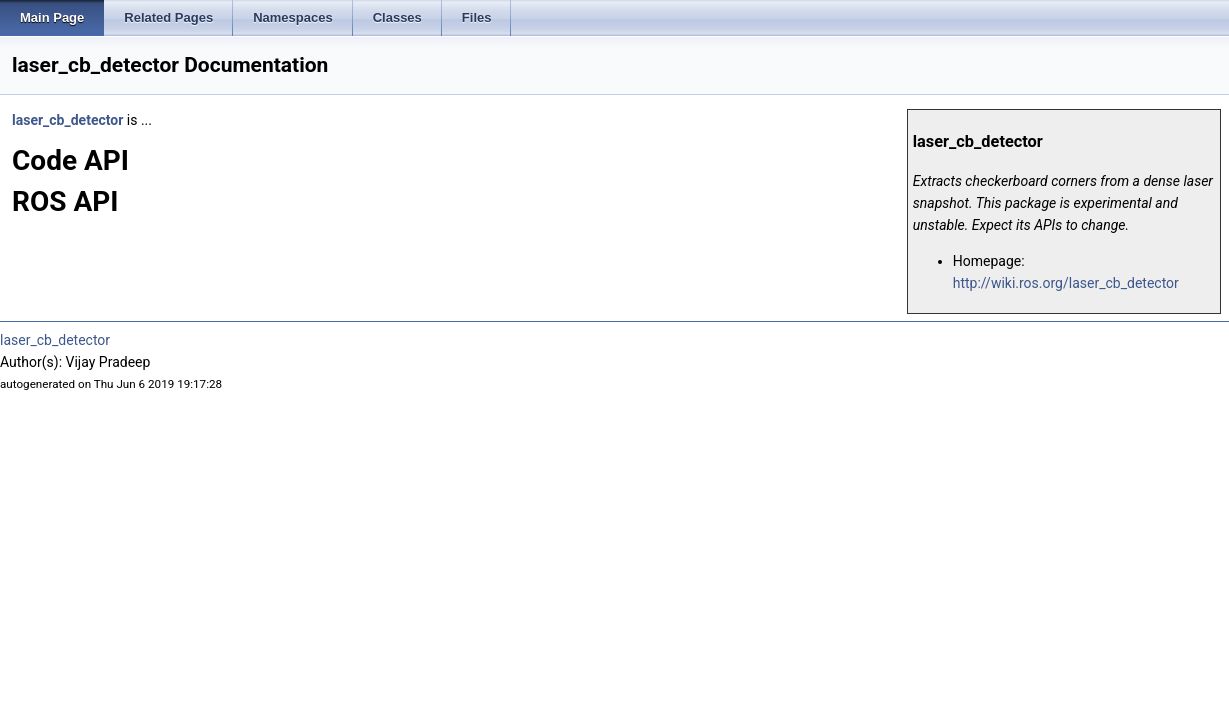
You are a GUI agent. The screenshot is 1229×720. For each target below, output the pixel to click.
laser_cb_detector (67, 120)
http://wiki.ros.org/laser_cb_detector (1066, 283)
